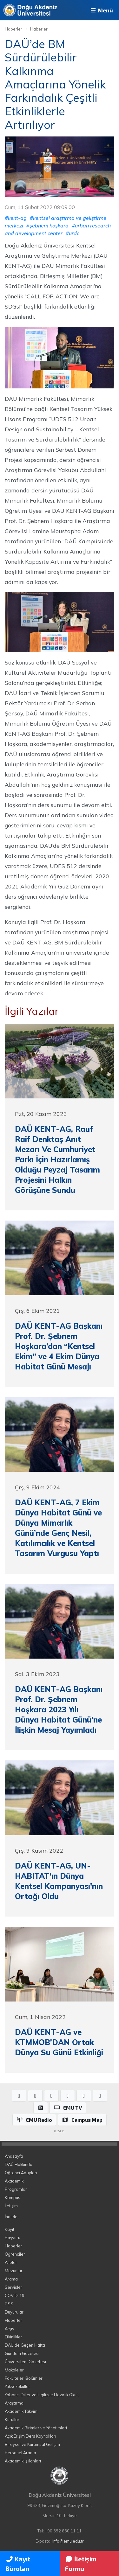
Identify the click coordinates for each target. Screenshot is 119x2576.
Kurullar (12, 2419)
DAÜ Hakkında (18, 2164)
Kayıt (9, 2229)
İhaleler (12, 2216)
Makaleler (14, 2369)
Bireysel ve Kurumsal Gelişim (32, 2444)
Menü (101, 10)
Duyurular (14, 2312)
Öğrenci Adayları (21, 2172)
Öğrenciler (15, 2254)
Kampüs (12, 2197)
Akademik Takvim (21, 2411)
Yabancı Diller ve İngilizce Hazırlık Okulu (42, 2394)
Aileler (11, 2262)
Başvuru (12, 2237)
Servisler (13, 2287)
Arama (11, 2278)
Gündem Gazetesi (22, 2353)
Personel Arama (20, 2452)
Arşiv (9, 2328)
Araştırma (14, 2402)
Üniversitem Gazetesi (25, 2361)
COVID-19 (14, 2295)
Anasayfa (14, 2156)
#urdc (72, 233)
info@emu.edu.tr (68, 2541)
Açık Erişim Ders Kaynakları (30, 2436)
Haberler (13, 28)
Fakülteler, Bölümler (24, 2378)
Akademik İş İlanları (23, 2460)
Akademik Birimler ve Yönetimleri (36, 2427)
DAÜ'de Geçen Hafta (25, 2345)
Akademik (14, 2180)
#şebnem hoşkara (47, 225)
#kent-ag (16, 218)
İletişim (11, 2205)
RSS (9, 2303)
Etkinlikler (13, 2336)
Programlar (16, 2189)
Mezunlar (14, 2270)
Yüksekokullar (17, 2386)
